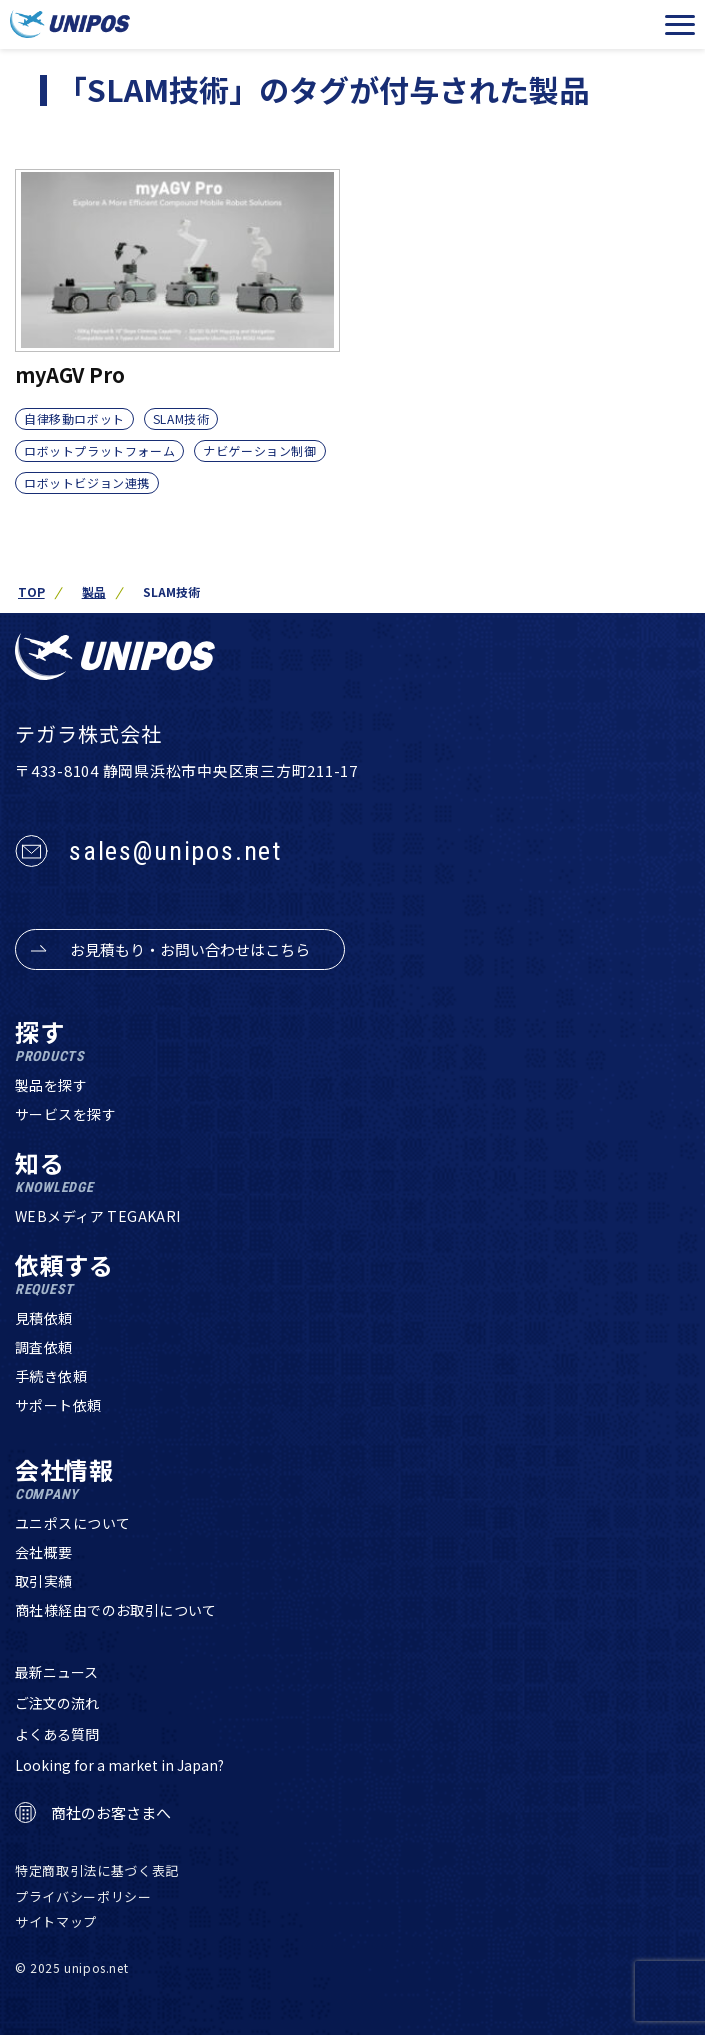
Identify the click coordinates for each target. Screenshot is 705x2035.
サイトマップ (56, 1921)
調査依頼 (44, 1347)
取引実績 (44, 1581)
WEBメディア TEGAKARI (98, 1216)
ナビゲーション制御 (259, 450)
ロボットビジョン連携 (87, 482)
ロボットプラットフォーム (99, 450)
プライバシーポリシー (83, 1896)
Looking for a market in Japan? (119, 1765)
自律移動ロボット (74, 418)
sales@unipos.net (175, 851)
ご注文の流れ (57, 1703)
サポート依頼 (58, 1405)
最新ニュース (56, 1672)
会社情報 (64, 1479)
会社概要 (44, 1552)
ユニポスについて (72, 1523)
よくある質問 (57, 1734)
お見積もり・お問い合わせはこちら (190, 949)
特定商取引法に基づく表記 (97, 1870)
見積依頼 (44, 1318)
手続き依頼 (51, 1376)
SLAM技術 (181, 418)
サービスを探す (65, 1114)
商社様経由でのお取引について (116, 1610)
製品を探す (51, 1085)
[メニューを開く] (680, 25)
